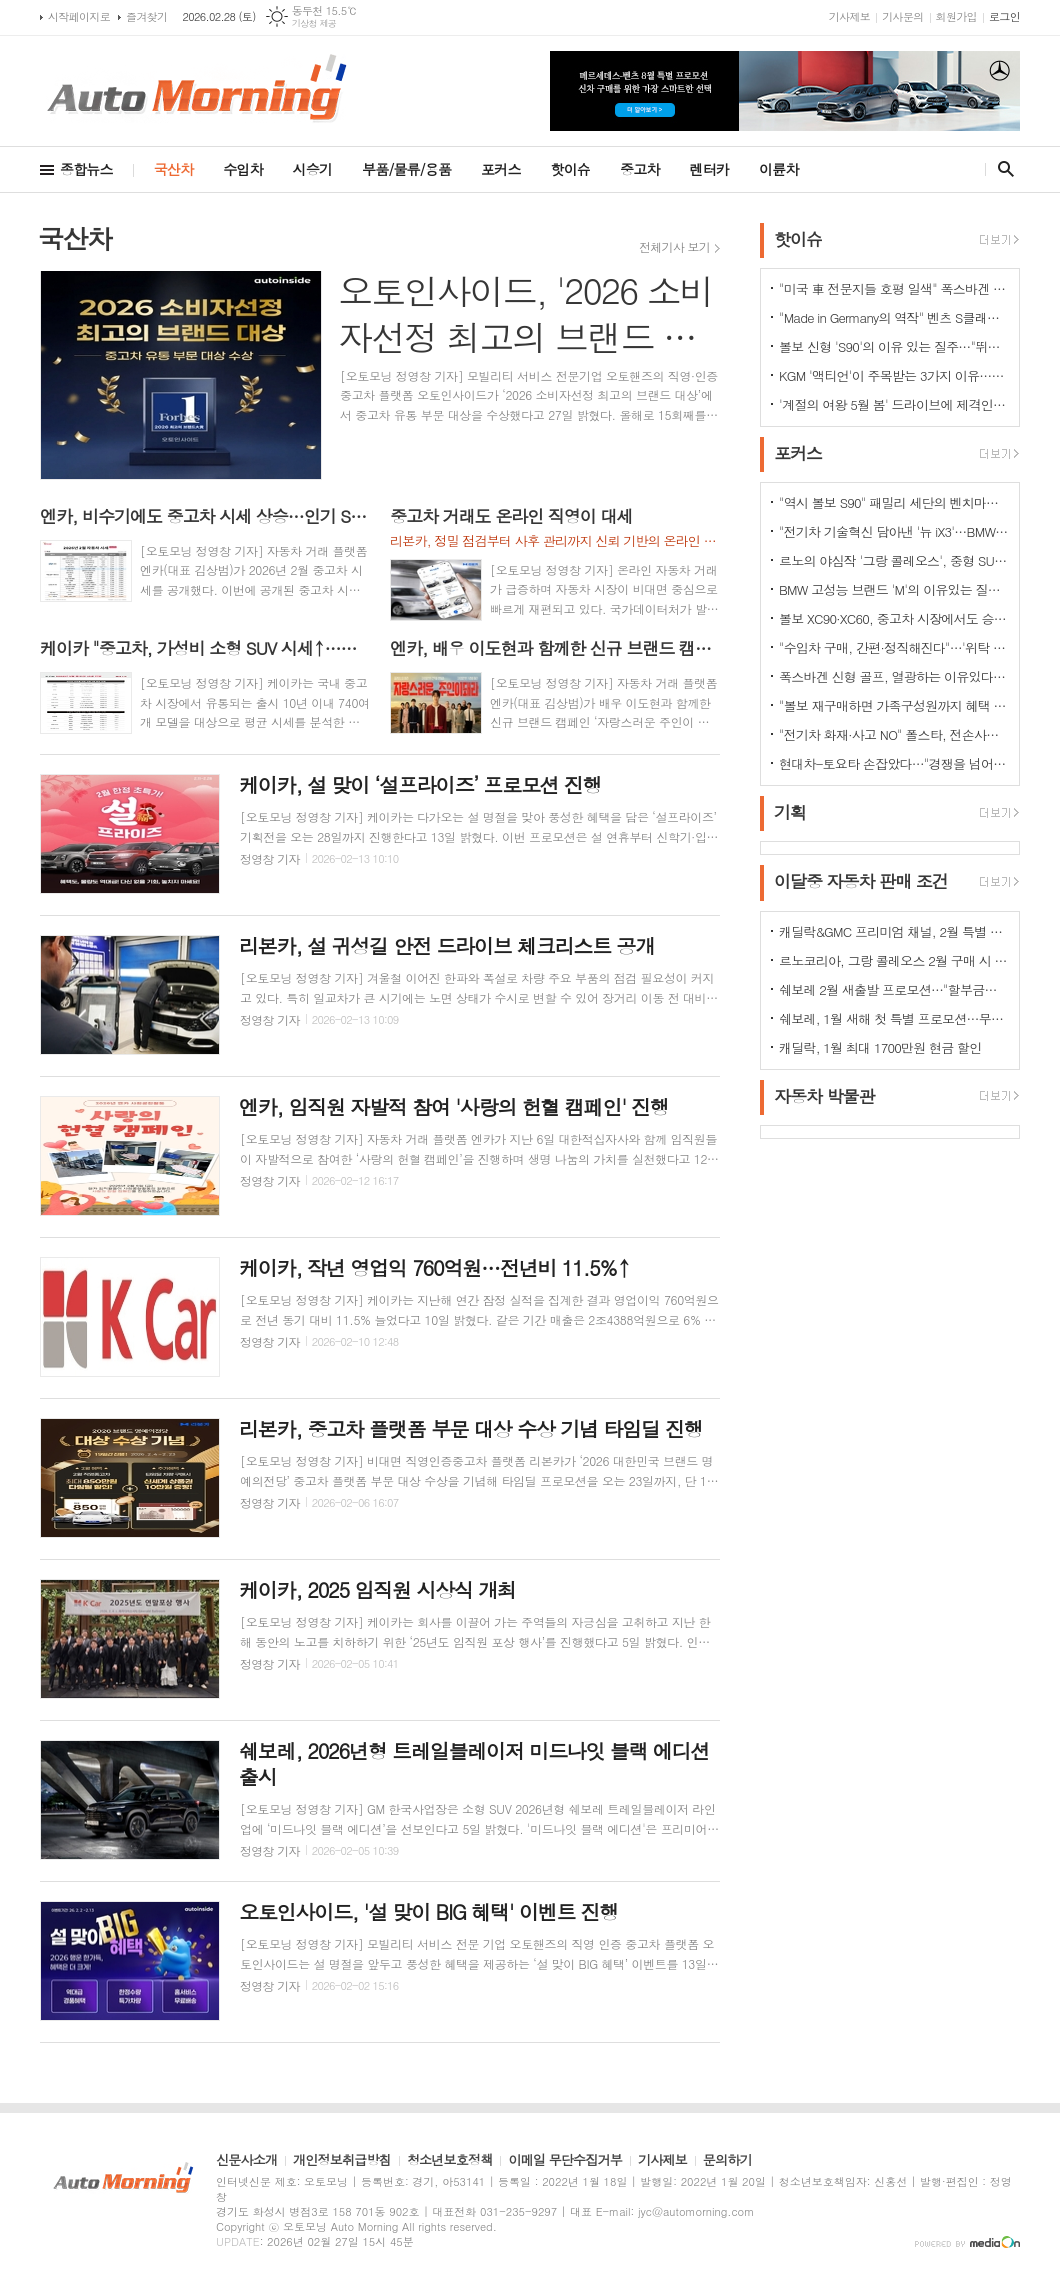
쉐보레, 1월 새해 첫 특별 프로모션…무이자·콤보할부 (894, 1018)
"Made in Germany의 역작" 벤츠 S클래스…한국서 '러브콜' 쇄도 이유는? (894, 317)
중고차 (639, 169)
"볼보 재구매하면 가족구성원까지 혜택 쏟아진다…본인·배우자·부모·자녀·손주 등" (894, 705)
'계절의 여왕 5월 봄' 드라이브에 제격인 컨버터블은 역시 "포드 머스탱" (894, 404)
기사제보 (849, 16)
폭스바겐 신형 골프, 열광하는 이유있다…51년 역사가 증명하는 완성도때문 (894, 676)
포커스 (500, 169)
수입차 (242, 169)
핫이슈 (570, 169)
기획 (790, 812)
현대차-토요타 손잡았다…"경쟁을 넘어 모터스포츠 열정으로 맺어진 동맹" (894, 763)
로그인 (1004, 16)
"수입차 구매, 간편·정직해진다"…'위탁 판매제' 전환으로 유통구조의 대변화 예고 (894, 647)
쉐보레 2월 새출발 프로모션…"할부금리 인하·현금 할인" (894, 989)
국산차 (173, 169)
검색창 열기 (1001, 169)
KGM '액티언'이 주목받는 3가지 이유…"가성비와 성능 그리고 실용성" (894, 375)
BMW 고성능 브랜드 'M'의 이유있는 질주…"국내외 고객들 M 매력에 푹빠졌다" (894, 589)
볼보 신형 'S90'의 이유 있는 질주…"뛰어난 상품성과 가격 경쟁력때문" (894, 346)
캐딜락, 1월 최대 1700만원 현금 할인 (880, 1047)
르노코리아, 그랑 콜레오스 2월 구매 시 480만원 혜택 (894, 960)
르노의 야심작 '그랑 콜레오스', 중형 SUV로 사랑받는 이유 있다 (894, 560)
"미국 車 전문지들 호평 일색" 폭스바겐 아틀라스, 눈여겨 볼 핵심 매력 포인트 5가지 (894, 288)
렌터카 (709, 169)
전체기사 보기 (674, 247)
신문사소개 (246, 2161)
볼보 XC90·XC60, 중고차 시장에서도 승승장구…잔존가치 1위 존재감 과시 (894, 618)
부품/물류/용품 (406, 169)
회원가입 (956, 16)
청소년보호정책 (450, 2161)
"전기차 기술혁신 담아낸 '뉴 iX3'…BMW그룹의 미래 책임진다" (894, 531)
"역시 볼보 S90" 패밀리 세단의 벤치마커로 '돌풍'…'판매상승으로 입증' (894, 502)
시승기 (312, 169)
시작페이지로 (79, 16)
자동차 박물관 (824, 1096)
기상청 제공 (314, 23)
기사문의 (902, 16)
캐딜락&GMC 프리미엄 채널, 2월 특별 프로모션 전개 (894, 931)
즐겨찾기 (146, 16)
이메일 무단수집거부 (565, 2161)
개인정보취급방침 (342, 2161)
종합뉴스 (86, 169)
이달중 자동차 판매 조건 (861, 882)
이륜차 (778, 169)
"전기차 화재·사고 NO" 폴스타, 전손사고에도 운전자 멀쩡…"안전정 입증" (894, 734)
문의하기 (727, 2161)
